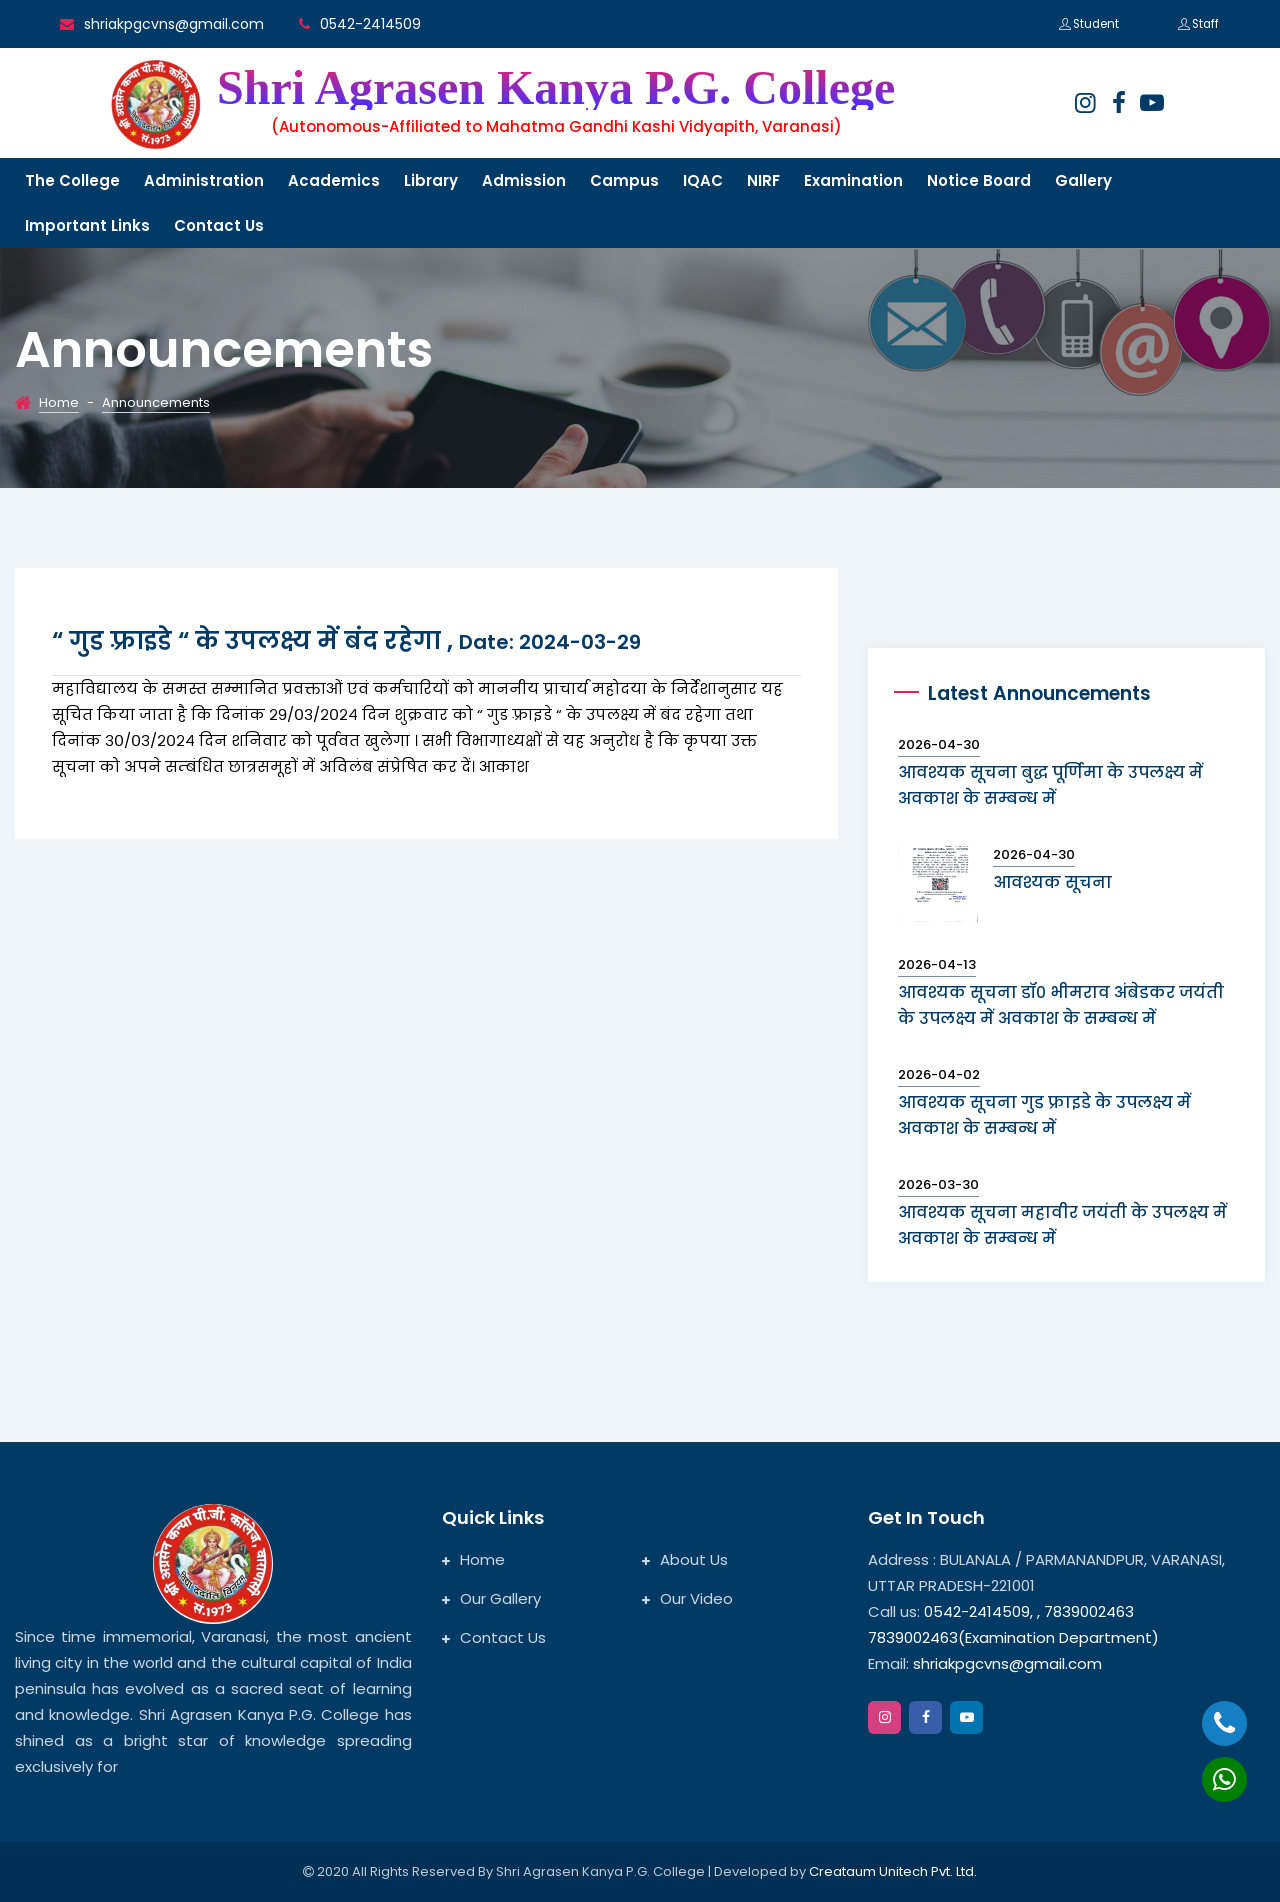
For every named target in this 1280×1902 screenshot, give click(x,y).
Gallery (1083, 180)
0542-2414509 (370, 24)
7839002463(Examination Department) (1013, 1637)
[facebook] (1119, 103)
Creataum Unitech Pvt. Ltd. (893, 1871)
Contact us (219, 225)
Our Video (687, 1598)
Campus (624, 180)
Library (431, 180)
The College (72, 180)
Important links (87, 225)
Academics (334, 180)
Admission (524, 180)
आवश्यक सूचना (1052, 882)
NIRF (763, 180)
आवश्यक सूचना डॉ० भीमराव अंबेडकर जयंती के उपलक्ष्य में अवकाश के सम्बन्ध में (1061, 1005)
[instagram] (1085, 103)
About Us (685, 1559)
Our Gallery (491, 1598)
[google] (1152, 103)
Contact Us (494, 1637)
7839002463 (1089, 1611)
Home (59, 402)
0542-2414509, (978, 1611)
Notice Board (979, 180)
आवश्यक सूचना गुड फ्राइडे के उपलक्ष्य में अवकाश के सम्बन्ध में (1044, 1115)
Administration (204, 180)
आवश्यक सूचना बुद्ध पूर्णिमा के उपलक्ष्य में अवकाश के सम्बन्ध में (1050, 785)
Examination (853, 180)
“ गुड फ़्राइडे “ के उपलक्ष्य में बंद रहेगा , (346, 640)
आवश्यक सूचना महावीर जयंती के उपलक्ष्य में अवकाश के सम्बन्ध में (1062, 1225)
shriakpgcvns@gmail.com (174, 24)
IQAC (703, 180)
